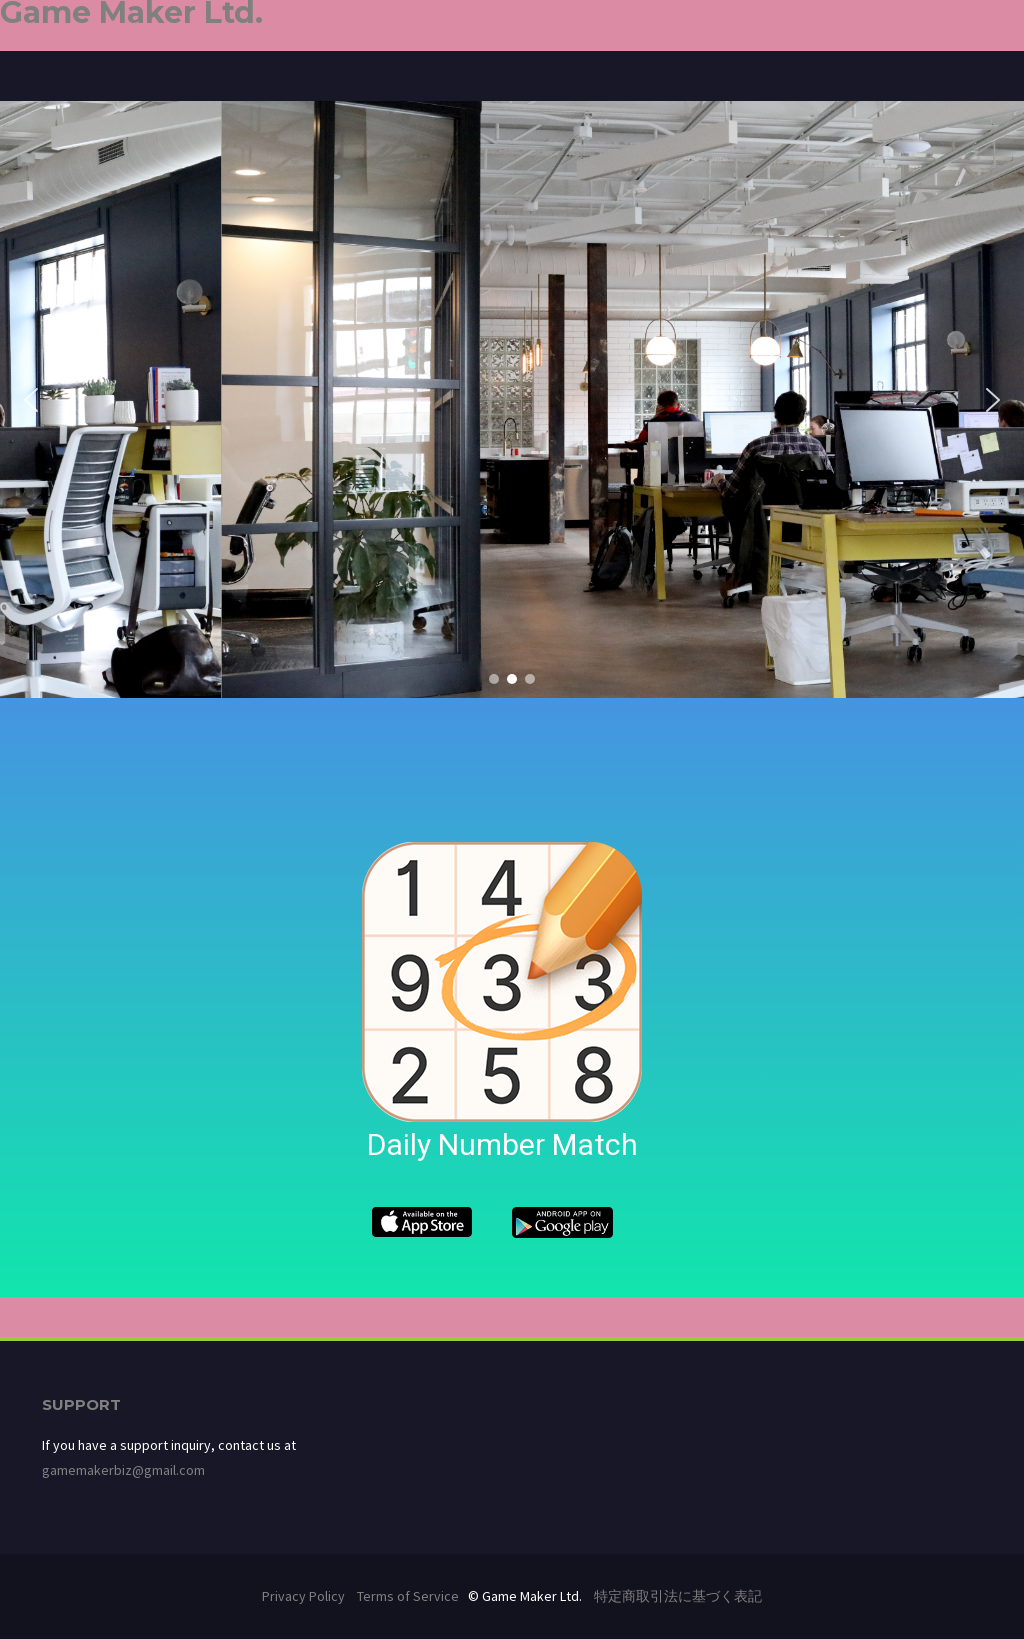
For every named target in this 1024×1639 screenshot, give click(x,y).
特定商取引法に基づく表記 (678, 1596)
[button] (31, 400)
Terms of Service (408, 1596)
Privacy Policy (303, 1596)
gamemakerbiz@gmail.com (123, 1470)
